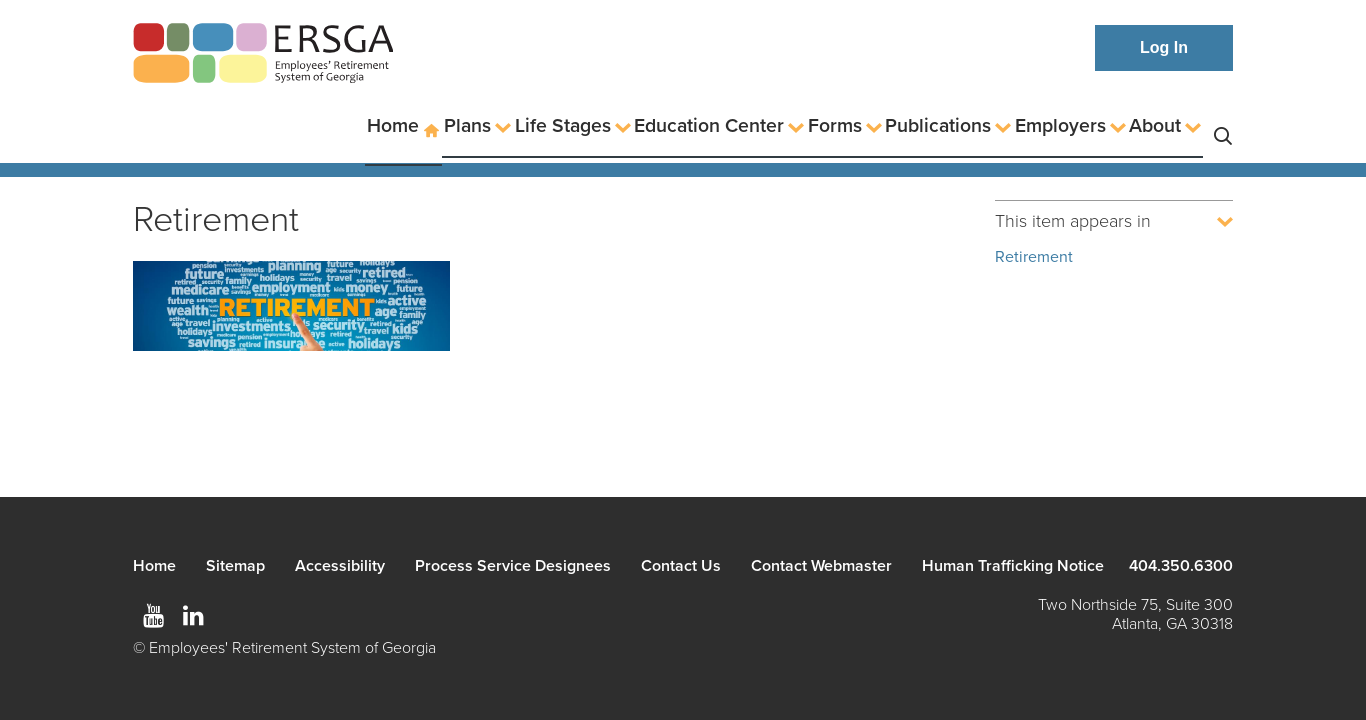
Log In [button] (1164, 47)
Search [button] (1223, 126)
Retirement (1034, 257)
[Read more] (291, 309)
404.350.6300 (1181, 566)
